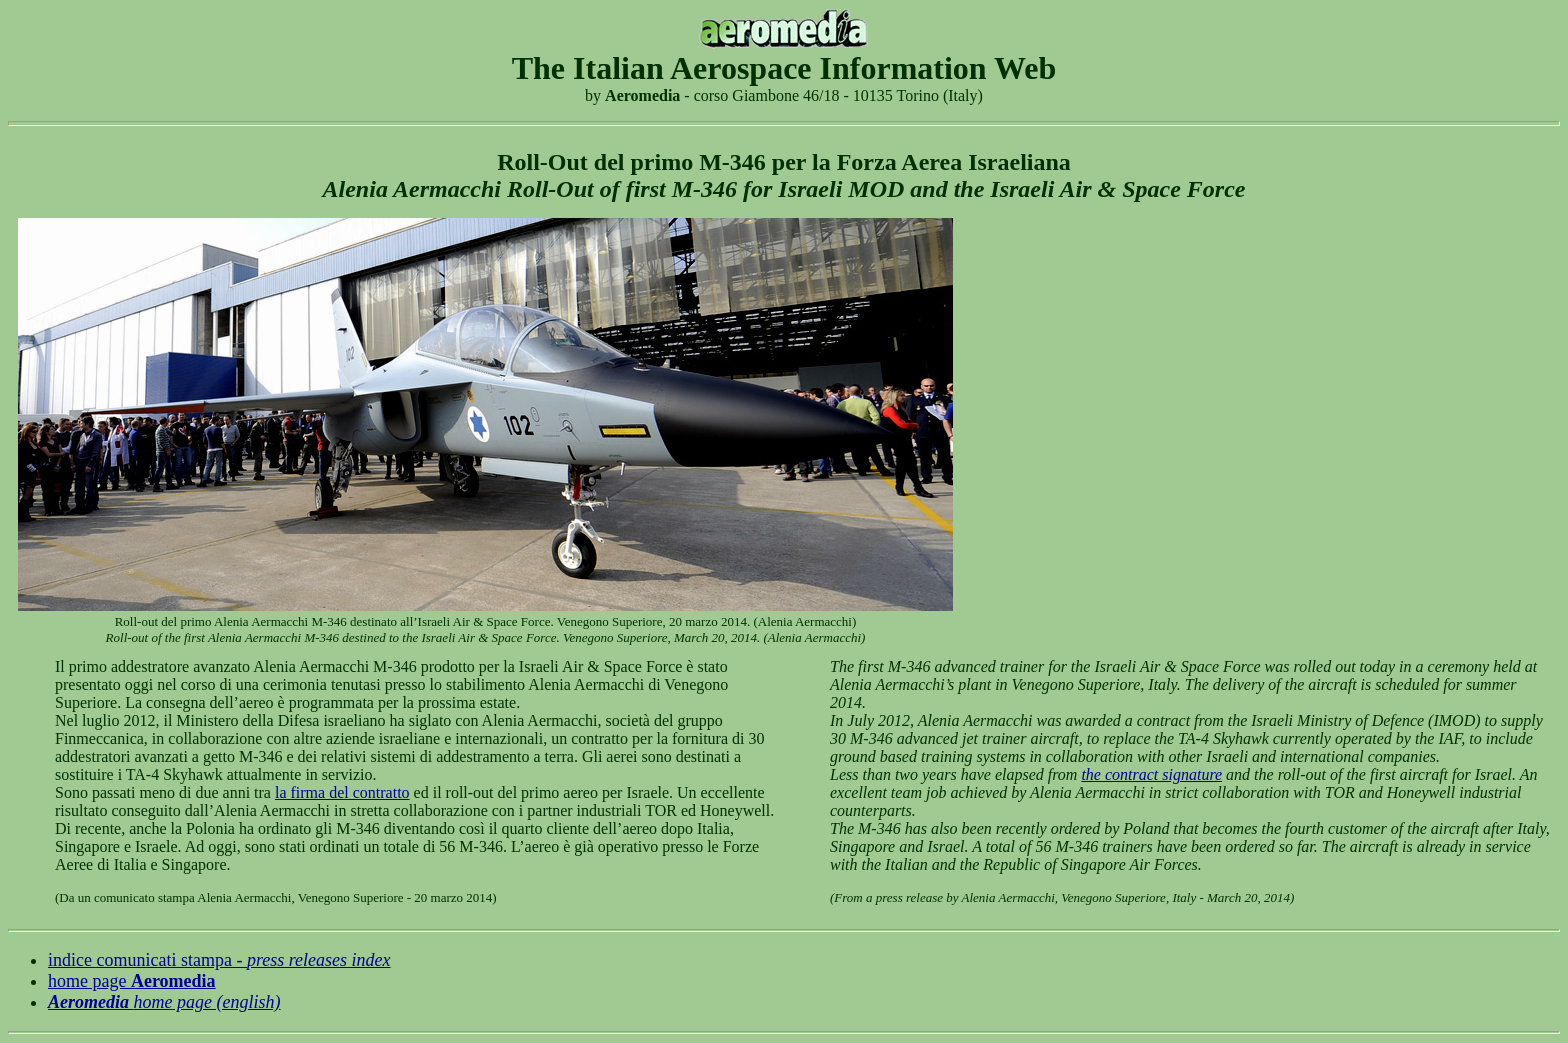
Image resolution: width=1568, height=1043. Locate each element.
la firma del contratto (342, 792)
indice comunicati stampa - (219, 960)
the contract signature (1151, 774)
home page (132, 981)
